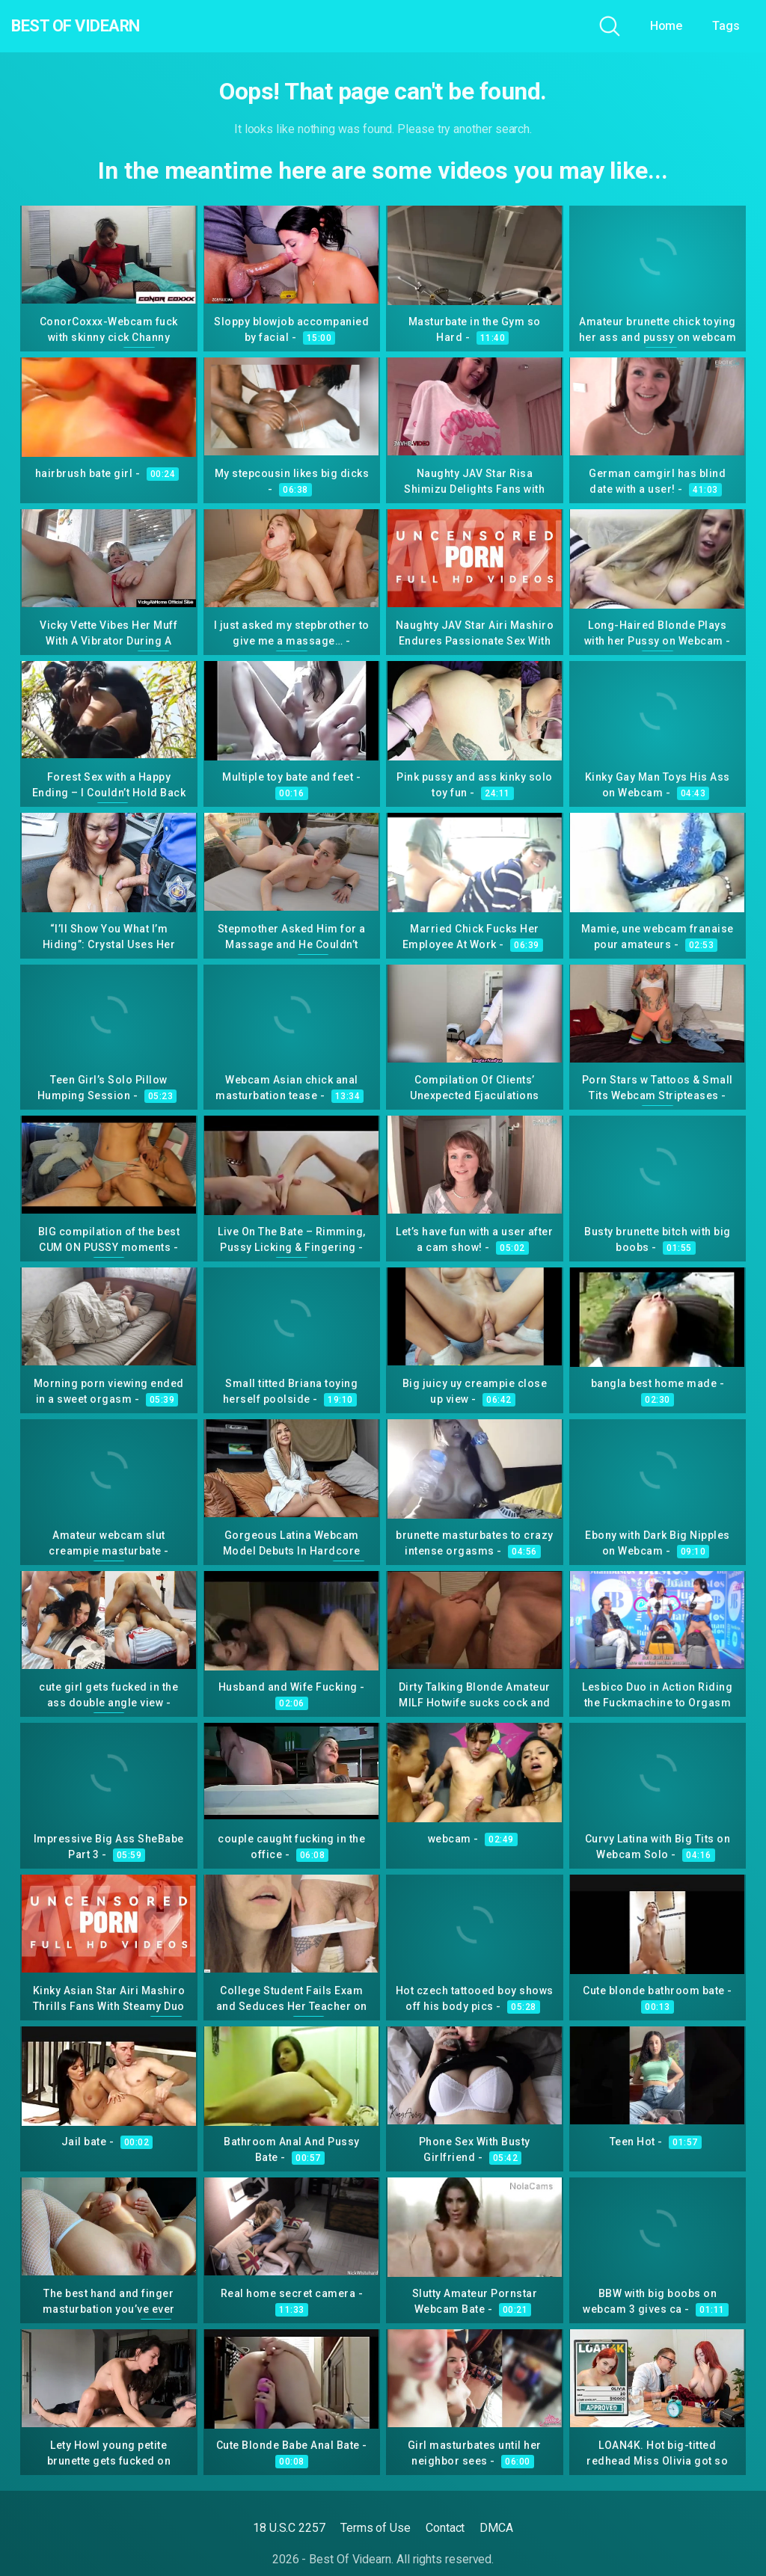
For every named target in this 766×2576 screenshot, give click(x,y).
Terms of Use (375, 2528)
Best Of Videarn (96, 26)
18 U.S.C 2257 (289, 2528)
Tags (726, 26)
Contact (445, 2528)
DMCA (496, 2528)
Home (666, 26)
